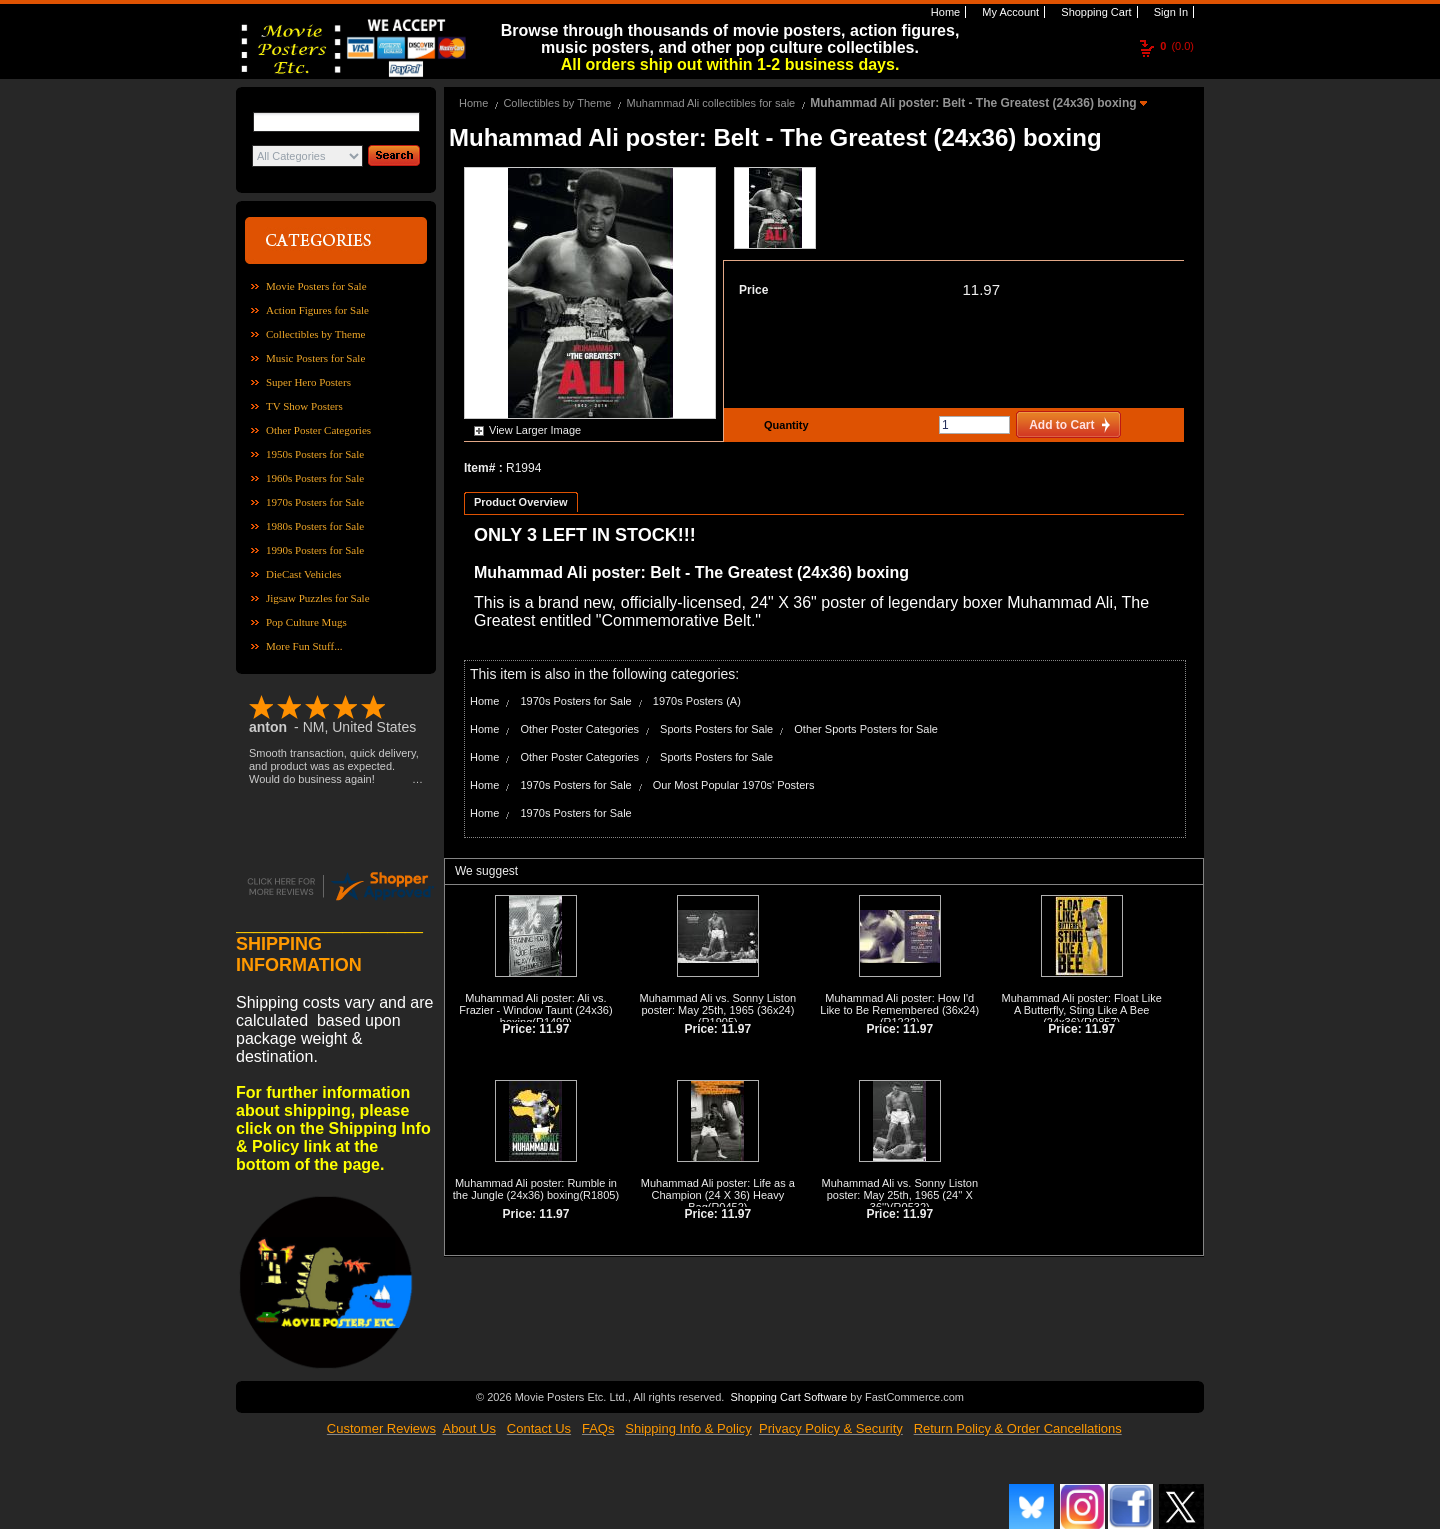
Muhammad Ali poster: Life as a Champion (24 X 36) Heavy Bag (718, 1195)
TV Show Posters (304, 406)
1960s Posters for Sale (315, 478)
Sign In (1169, 12)
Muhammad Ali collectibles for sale (710, 103)
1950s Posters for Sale (315, 454)
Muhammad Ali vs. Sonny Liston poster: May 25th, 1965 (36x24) (718, 1004)
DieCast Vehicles (303, 574)
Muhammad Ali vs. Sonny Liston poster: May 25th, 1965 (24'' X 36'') (900, 1195)
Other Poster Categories (318, 430)
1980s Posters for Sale (315, 526)
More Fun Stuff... (304, 646)
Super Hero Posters (308, 382)
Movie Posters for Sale (316, 286)
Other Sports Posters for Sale (866, 729)
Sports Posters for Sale (716, 729)
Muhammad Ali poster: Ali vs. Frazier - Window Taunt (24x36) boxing (535, 1010)
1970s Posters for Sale (315, 502)
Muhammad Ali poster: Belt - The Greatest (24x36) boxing (975, 103)
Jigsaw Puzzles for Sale (318, 598)
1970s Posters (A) (697, 701)
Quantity (784, 425)
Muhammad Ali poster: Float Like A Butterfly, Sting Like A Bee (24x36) (1082, 1010)
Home (944, 12)
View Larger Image (535, 430)
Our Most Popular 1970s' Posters (734, 785)
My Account (1009, 12)
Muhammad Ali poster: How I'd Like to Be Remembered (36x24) (899, 1004)
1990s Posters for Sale (315, 550)
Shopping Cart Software (788, 1397)
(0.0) (1177, 46)
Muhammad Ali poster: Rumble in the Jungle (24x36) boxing (535, 1189)
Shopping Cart (1094, 12)
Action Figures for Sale (317, 310)
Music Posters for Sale (315, 358)
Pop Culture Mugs (306, 622)
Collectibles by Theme (315, 334)
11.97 (981, 289)
